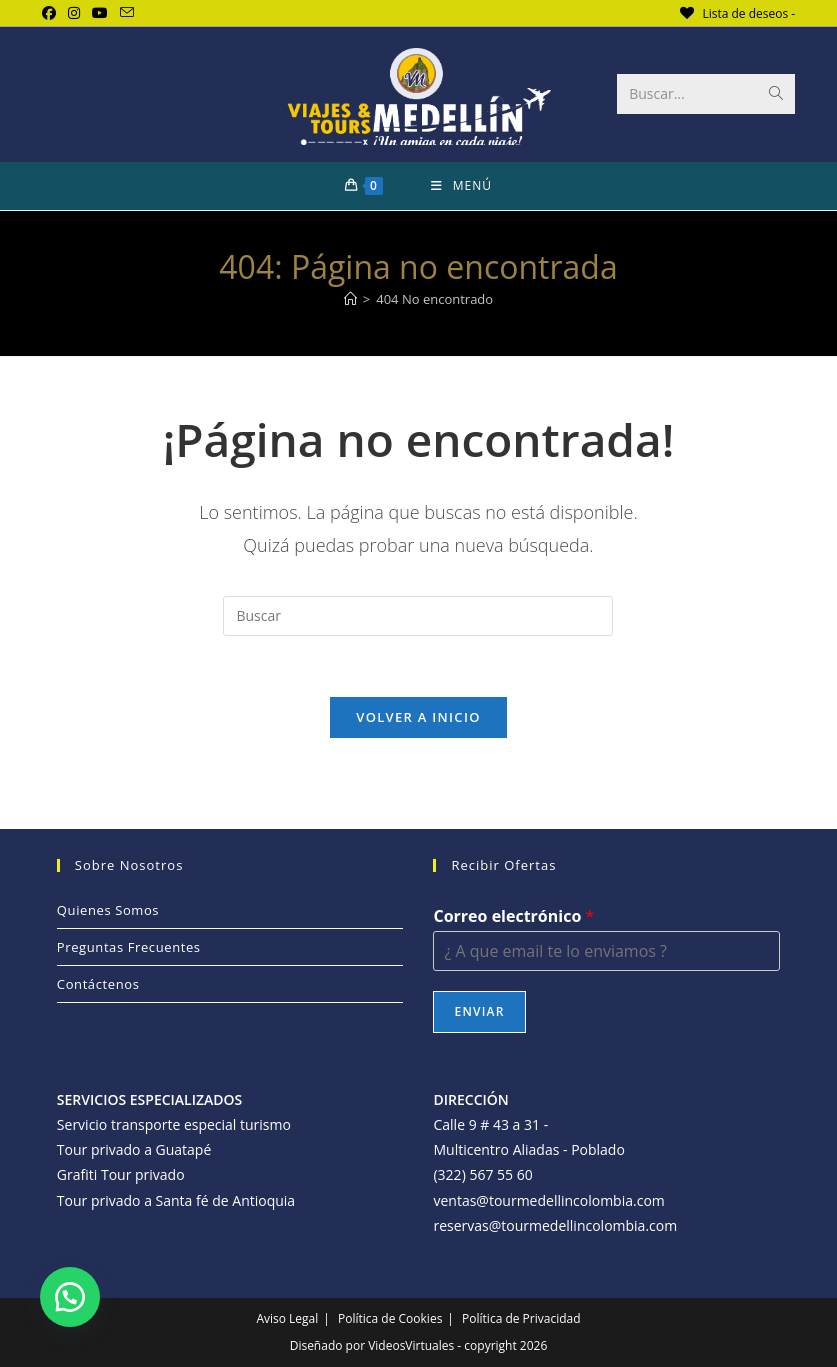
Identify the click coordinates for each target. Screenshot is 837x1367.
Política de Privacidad (521, 1318)
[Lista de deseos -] (736, 13)
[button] (70, 1297)
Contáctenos (98, 984)
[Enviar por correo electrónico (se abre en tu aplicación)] (127, 13)
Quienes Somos (108, 910)
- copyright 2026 (502, 1345)
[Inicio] (350, 299)
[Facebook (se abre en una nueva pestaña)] (52, 13)
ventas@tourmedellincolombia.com (548, 1200)
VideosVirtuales (412, 1345)
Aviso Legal (287, 1318)
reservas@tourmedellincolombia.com (555, 1225)
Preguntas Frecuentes (129, 947)
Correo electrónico (513, 916)
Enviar (479, 1011)
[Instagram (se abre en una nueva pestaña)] (74, 13)
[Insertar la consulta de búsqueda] (418, 616)
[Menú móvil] (461, 186)
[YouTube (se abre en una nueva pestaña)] (100, 13)
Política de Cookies (390, 1318)
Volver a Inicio (418, 717)
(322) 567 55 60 (482, 1174)
